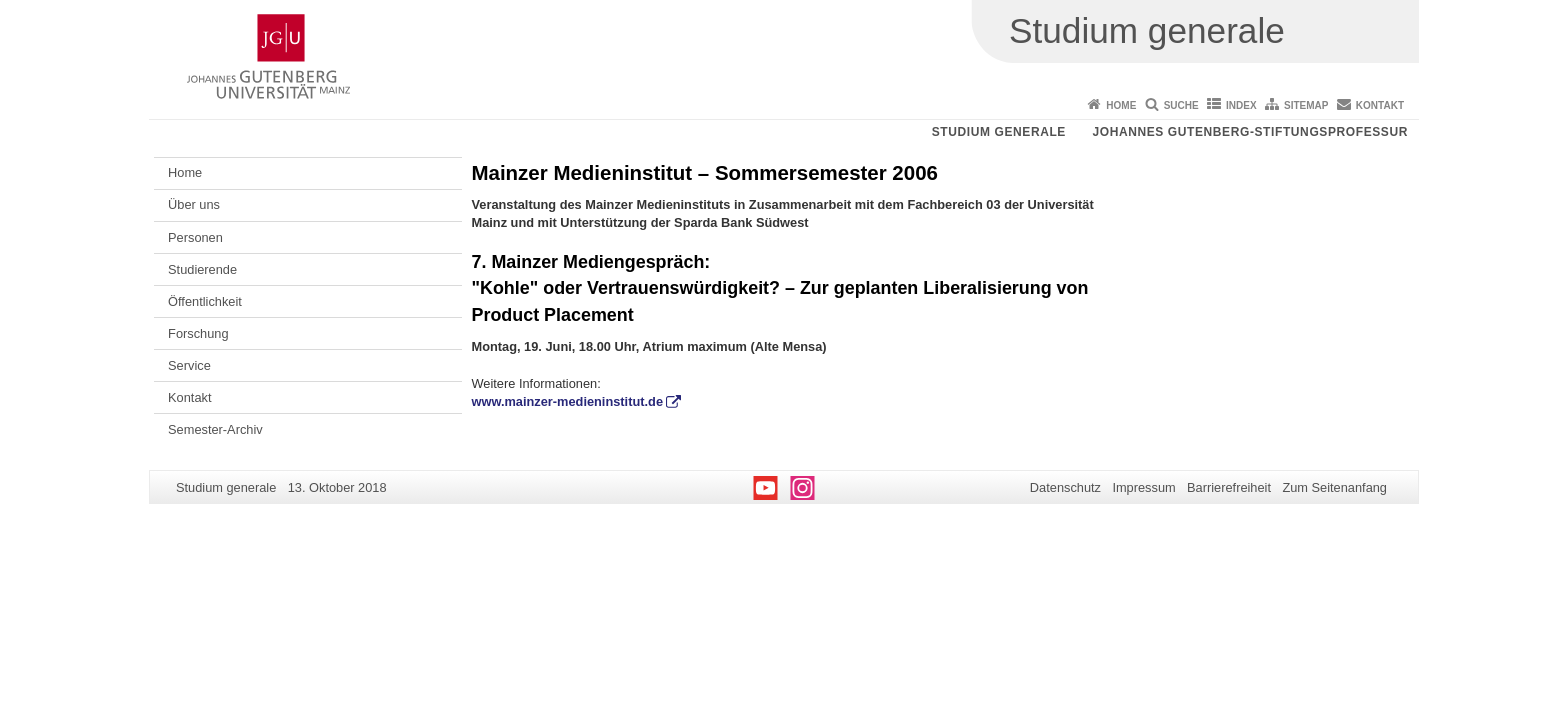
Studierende (202, 269)
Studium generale (999, 132)
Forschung (198, 333)
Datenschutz (1065, 487)
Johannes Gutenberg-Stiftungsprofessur (1250, 132)
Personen (195, 237)
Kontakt (1380, 105)
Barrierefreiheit (1229, 487)
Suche (1181, 105)
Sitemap (1306, 105)
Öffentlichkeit (205, 301)
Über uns (194, 204)
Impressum (1143, 487)
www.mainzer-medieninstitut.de (568, 401)
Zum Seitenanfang (1334, 487)
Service (189, 365)
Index (1241, 105)
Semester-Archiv (215, 429)
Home (1121, 105)
